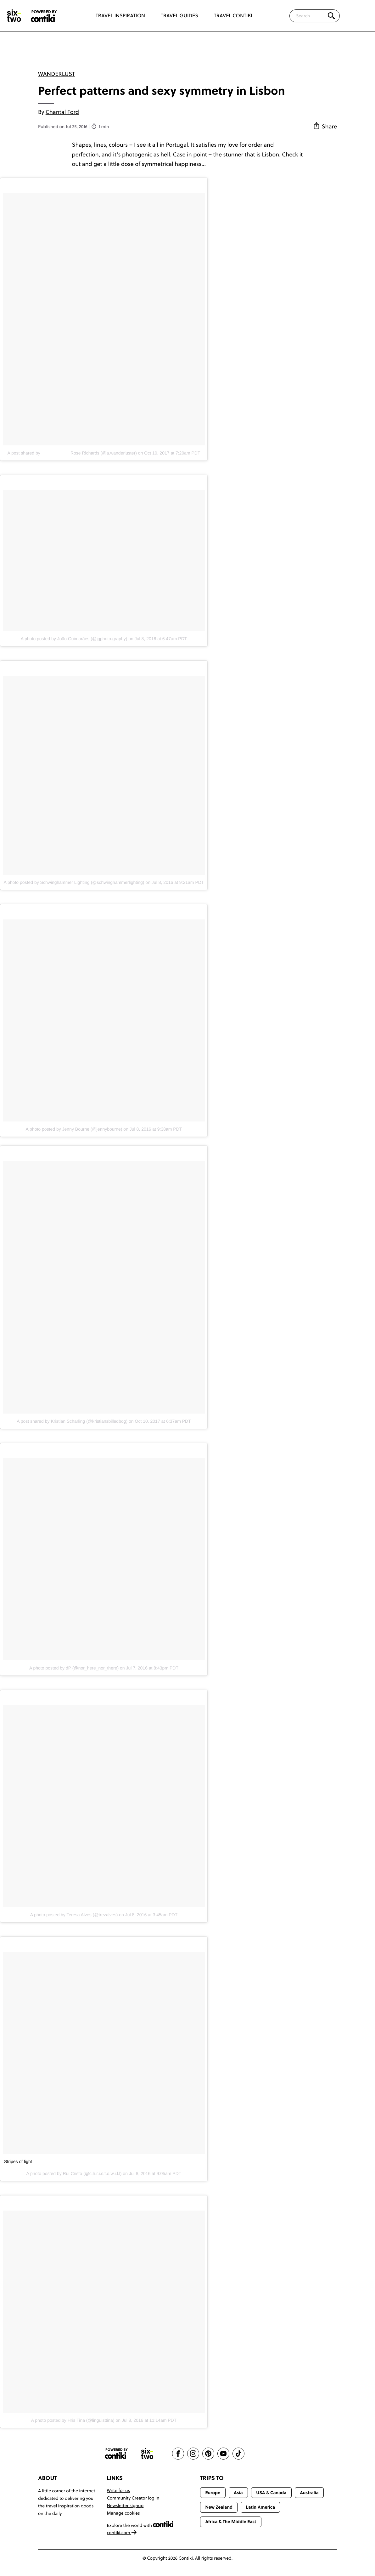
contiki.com (122, 2532)
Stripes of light (18, 2161)
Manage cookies (123, 2513)
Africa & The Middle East (230, 2521)
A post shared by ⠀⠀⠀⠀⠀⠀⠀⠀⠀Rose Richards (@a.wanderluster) (72, 452)
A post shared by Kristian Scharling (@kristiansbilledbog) (72, 1421)
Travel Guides (179, 15)
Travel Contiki (233, 15)
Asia (238, 2492)
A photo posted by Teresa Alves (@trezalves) (74, 1914)
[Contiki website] (116, 2453)
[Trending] (358, 15)
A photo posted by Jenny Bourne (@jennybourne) (74, 1129)
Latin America (260, 2507)
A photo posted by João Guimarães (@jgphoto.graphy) (74, 638)
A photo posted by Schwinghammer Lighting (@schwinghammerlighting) (74, 882)
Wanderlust (56, 74)
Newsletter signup (125, 2505)
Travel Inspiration (120, 15)
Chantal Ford (62, 112)
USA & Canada (271, 2492)
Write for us (118, 2490)
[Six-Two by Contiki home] (14, 15)
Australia (309, 2492)
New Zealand (218, 2507)
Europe (212, 2492)
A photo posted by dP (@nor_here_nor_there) (74, 1667)
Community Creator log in (133, 2498)
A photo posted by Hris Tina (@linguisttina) (73, 2420)
